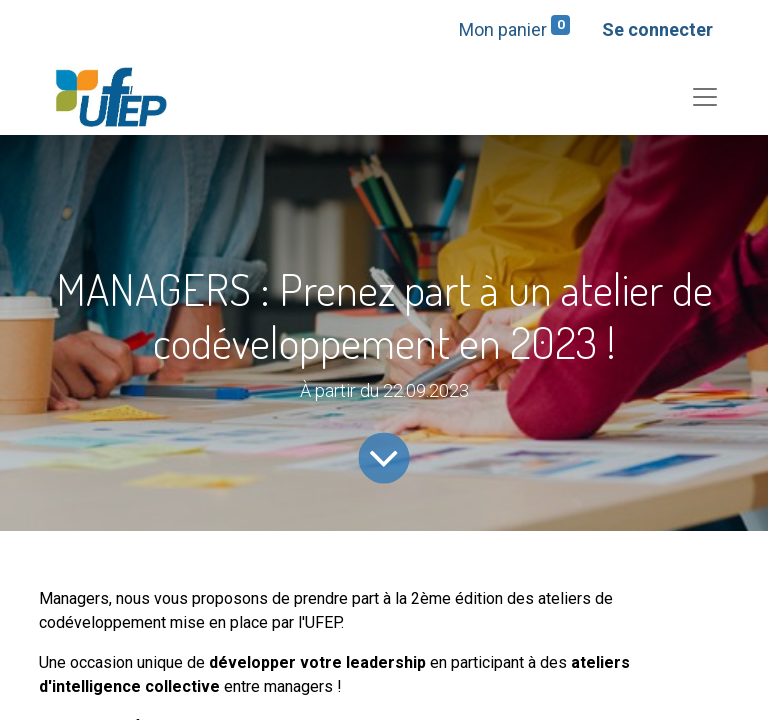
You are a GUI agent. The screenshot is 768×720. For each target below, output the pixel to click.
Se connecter (657, 29)
